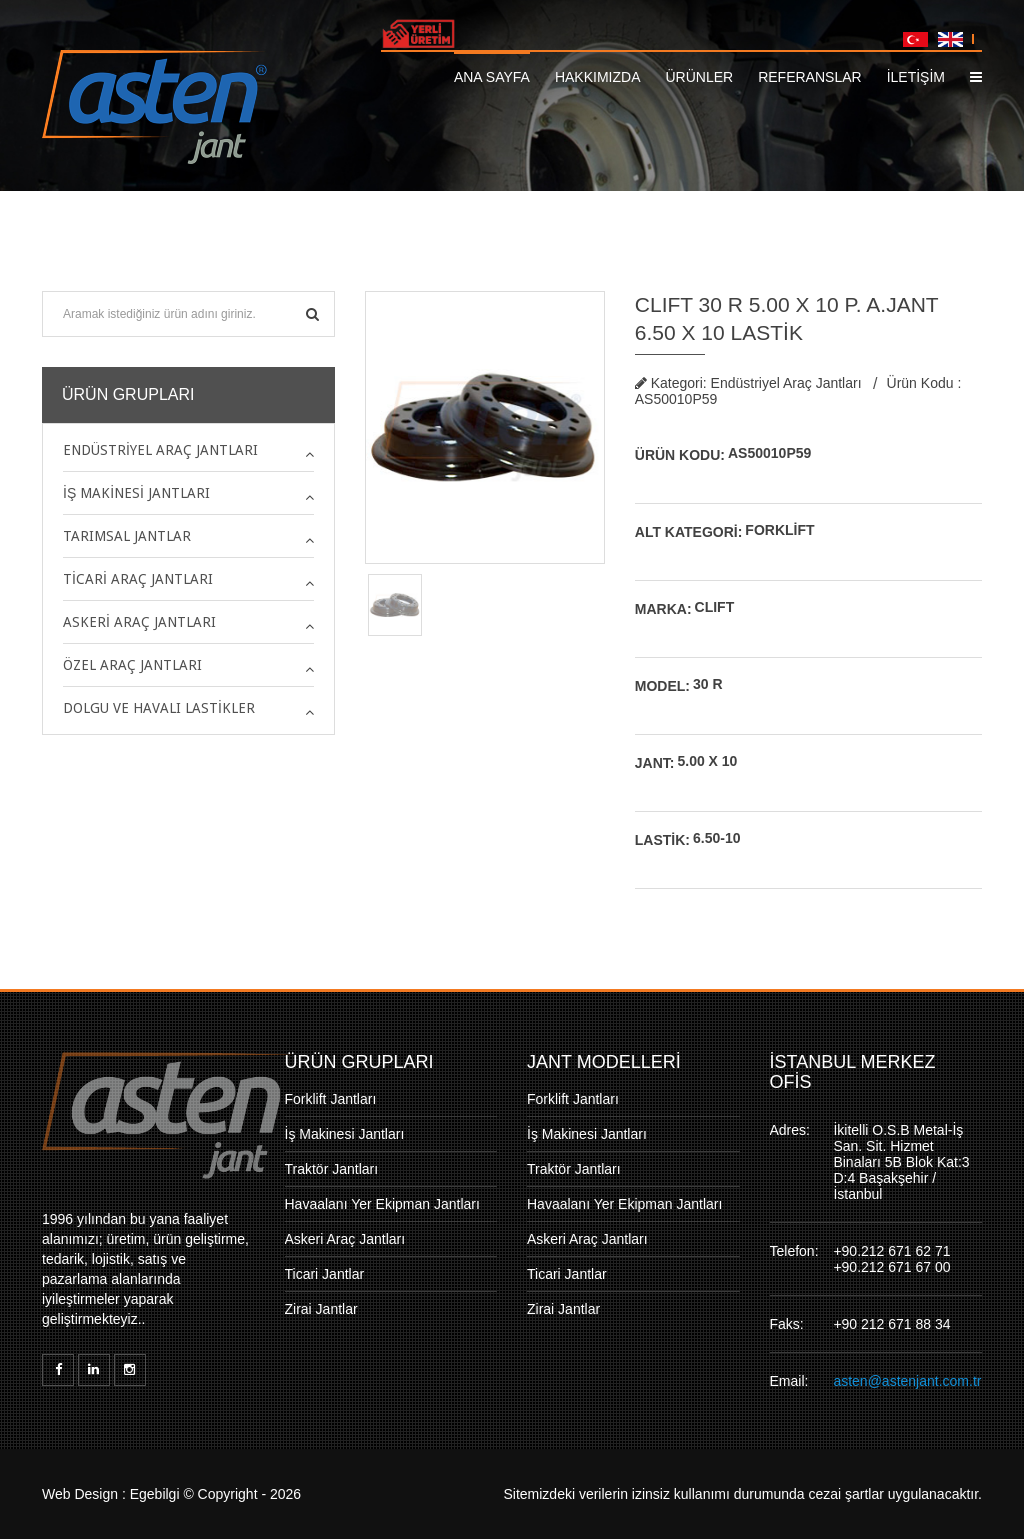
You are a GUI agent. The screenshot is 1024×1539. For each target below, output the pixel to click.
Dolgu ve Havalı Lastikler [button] (159, 708)
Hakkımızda (598, 76)
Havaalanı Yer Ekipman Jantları (382, 1204)
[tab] (188, 450)
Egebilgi (155, 1494)
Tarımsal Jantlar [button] (127, 536)
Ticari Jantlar (325, 1274)
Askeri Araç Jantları (345, 1239)
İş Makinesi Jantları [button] (136, 493)
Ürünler (699, 76)
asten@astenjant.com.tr (907, 1381)
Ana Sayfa (492, 76)
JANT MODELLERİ (604, 1062)
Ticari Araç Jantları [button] (138, 579)
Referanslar (809, 76)
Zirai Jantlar (321, 1309)
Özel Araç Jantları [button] (132, 665)
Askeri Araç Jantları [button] (139, 622)
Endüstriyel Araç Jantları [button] (160, 450)
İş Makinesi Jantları (345, 1134)
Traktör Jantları (332, 1169)
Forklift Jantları (331, 1099)
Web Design (80, 1494)
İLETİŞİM (916, 76)
